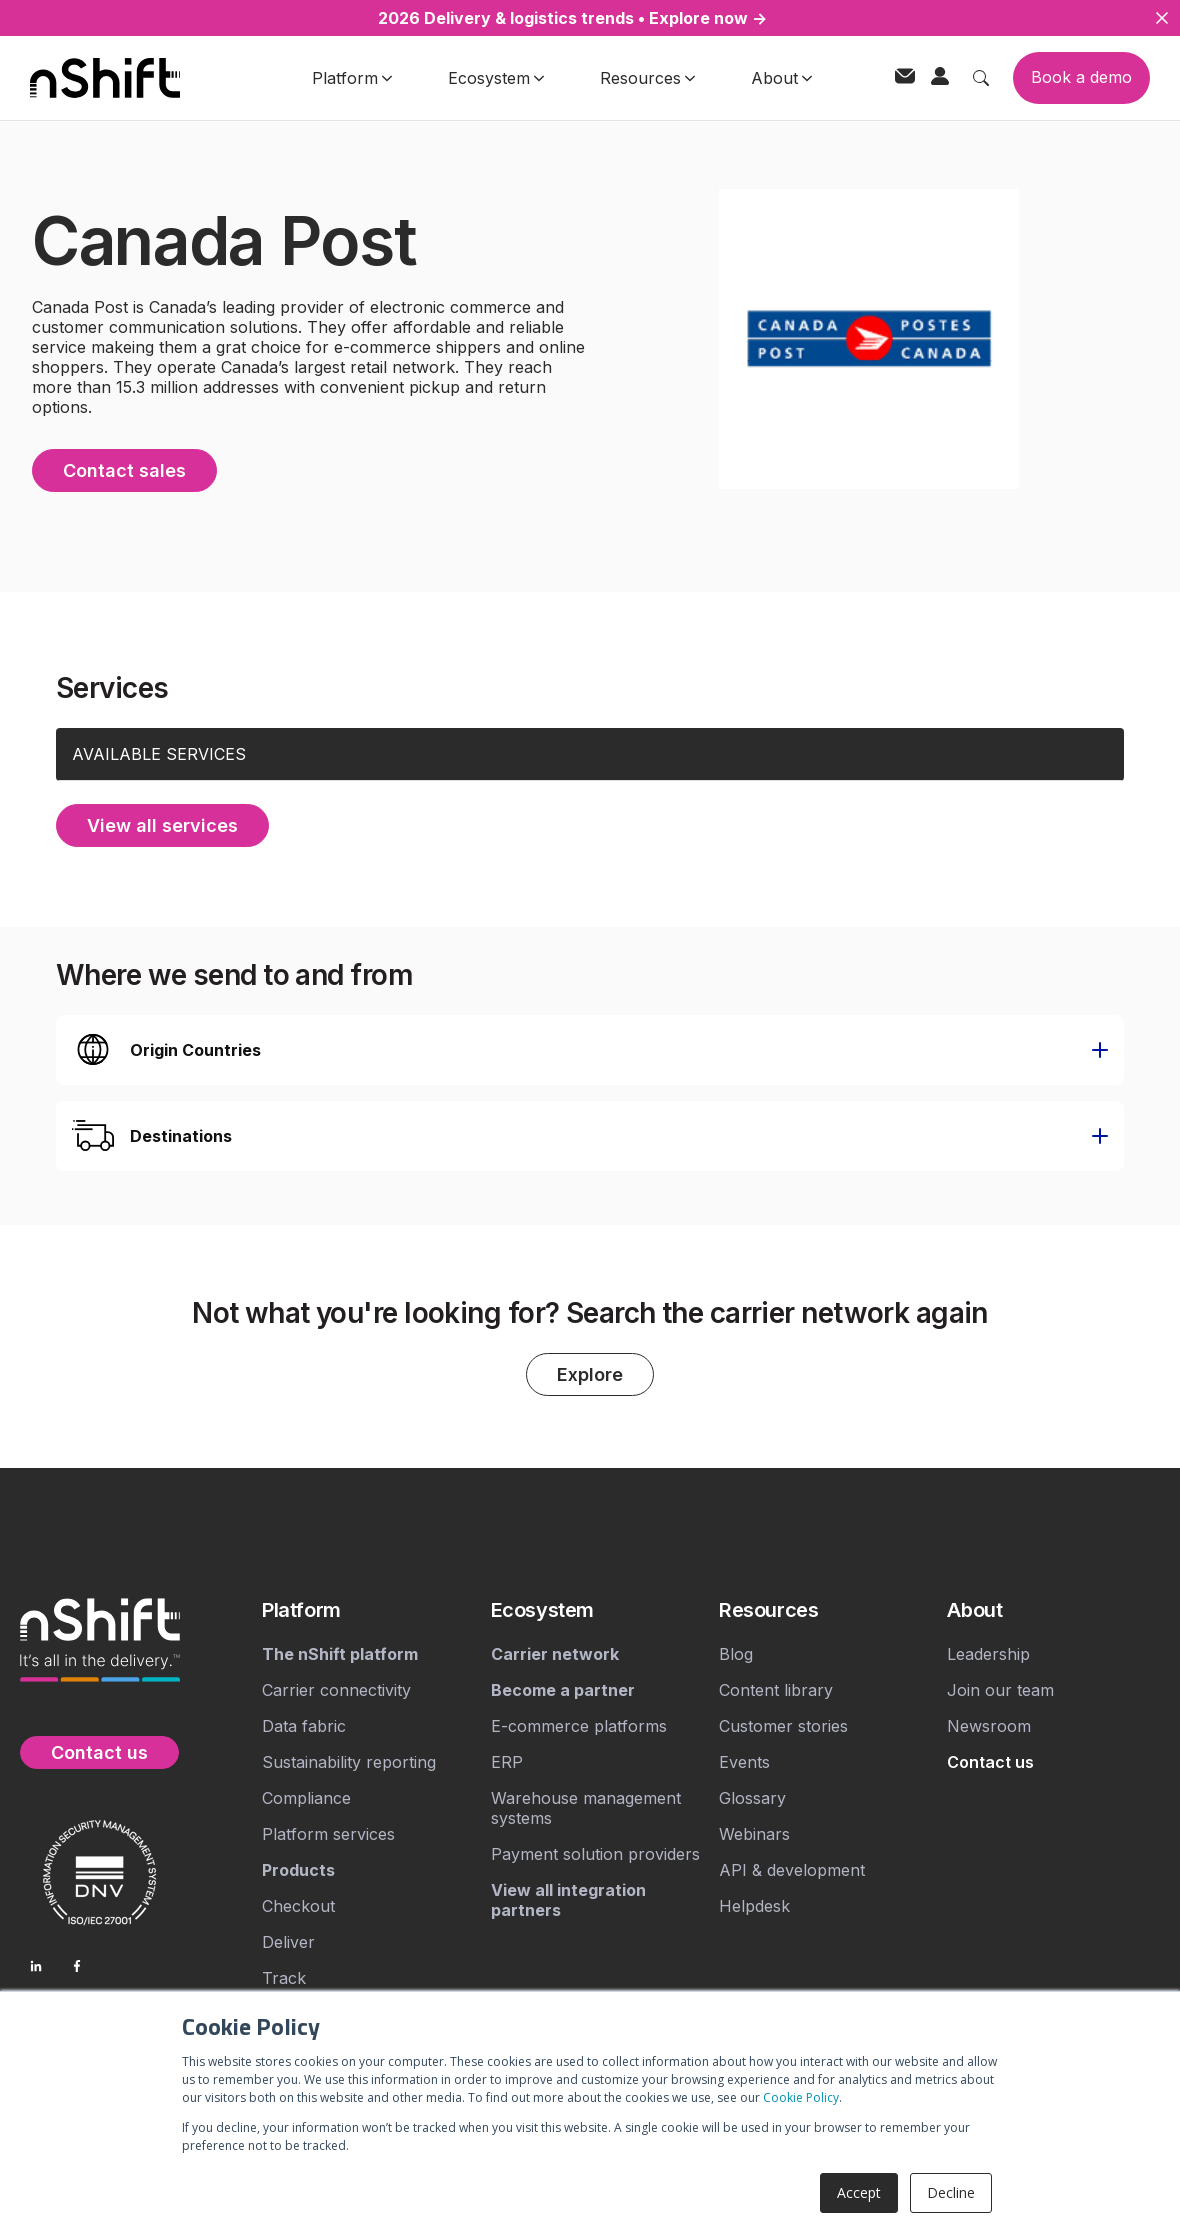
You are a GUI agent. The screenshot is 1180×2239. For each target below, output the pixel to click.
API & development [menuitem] (792, 1870)
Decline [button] (951, 2192)
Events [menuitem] (744, 1762)
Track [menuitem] (284, 1978)
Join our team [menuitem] (1000, 1690)
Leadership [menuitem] (988, 1654)
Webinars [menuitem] (754, 1834)
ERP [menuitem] (507, 1762)
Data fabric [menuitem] (304, 1726)
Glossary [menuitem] (752, 1798)
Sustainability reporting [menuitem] (349, 1762)
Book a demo (1081, 77)
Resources (647, 78)
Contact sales (124, 470)
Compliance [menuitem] (306, 1798)
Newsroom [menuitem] (989, 1726)
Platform (352, 78)
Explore (590, 1374)
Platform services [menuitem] (328, 1834)
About (781, 78)
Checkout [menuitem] (298, 1906)
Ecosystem (496, 78)
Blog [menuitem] (736, 1654)
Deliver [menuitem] (288, 1942)
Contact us (99, 1752)
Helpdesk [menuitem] (754, 1906)
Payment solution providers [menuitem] (595, 1854)
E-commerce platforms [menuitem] (579, 1726)
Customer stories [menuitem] (783, 1726)
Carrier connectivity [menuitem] (336, 1690)
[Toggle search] (981, 78)
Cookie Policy (801, 2097)
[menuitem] (368, 1610)
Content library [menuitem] (776, 1690)
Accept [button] (859, 2192)
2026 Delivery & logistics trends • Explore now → (572, 18)
